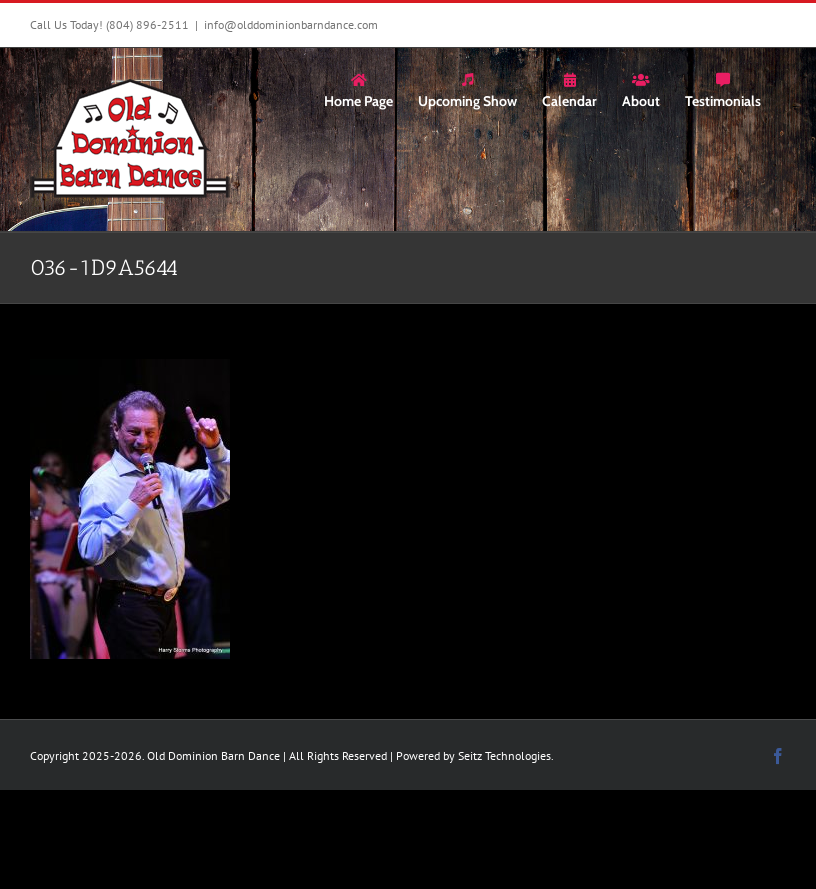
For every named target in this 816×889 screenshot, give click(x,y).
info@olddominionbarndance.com (291, 24)
